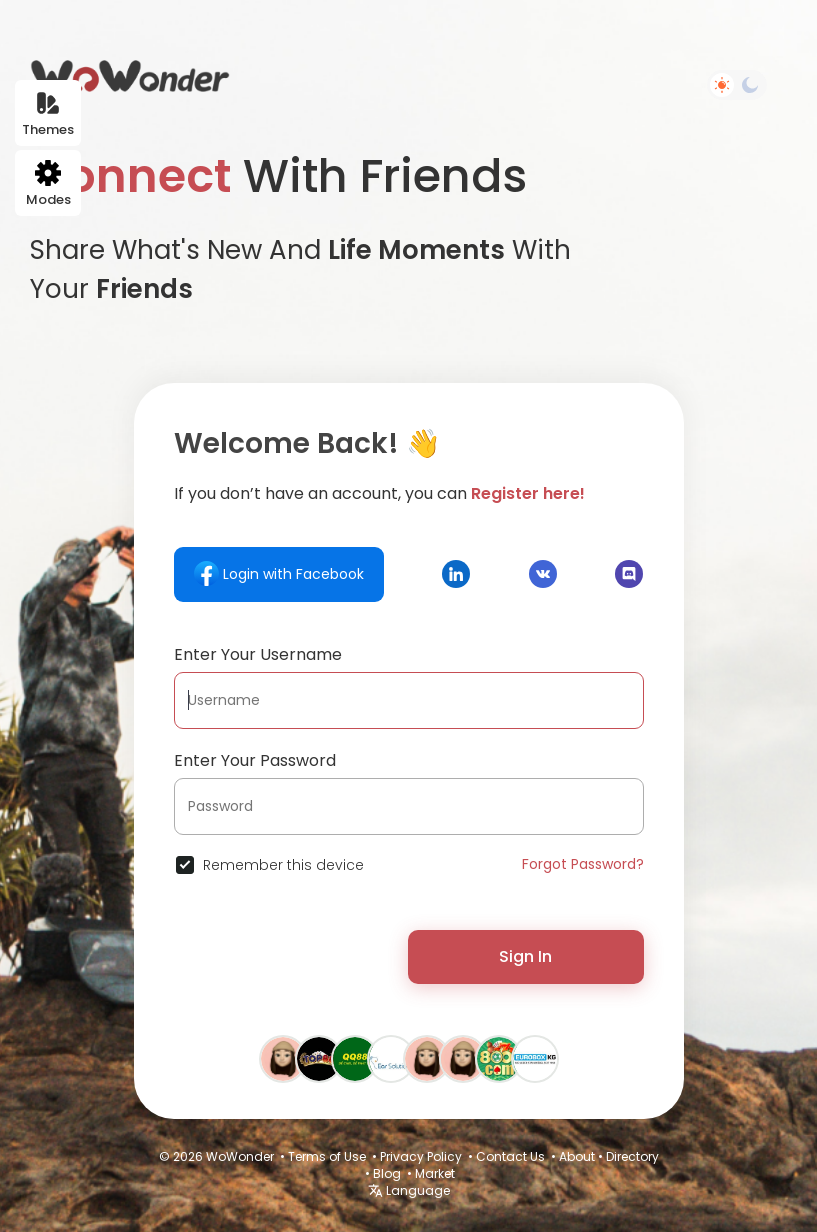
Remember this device (283, 865)
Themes (48, 114)
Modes (48, 184)
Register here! (528, 493)
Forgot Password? (583, 864)
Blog (387, 1173)
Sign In (525, 956)
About (577, 1156)
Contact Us (510, 1156)
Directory (632, 1156)
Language (409, 1190)
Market (435, 1173)
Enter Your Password (255, 760)
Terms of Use (327, 1156)
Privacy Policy (421, 1156)
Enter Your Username (258, 654)
